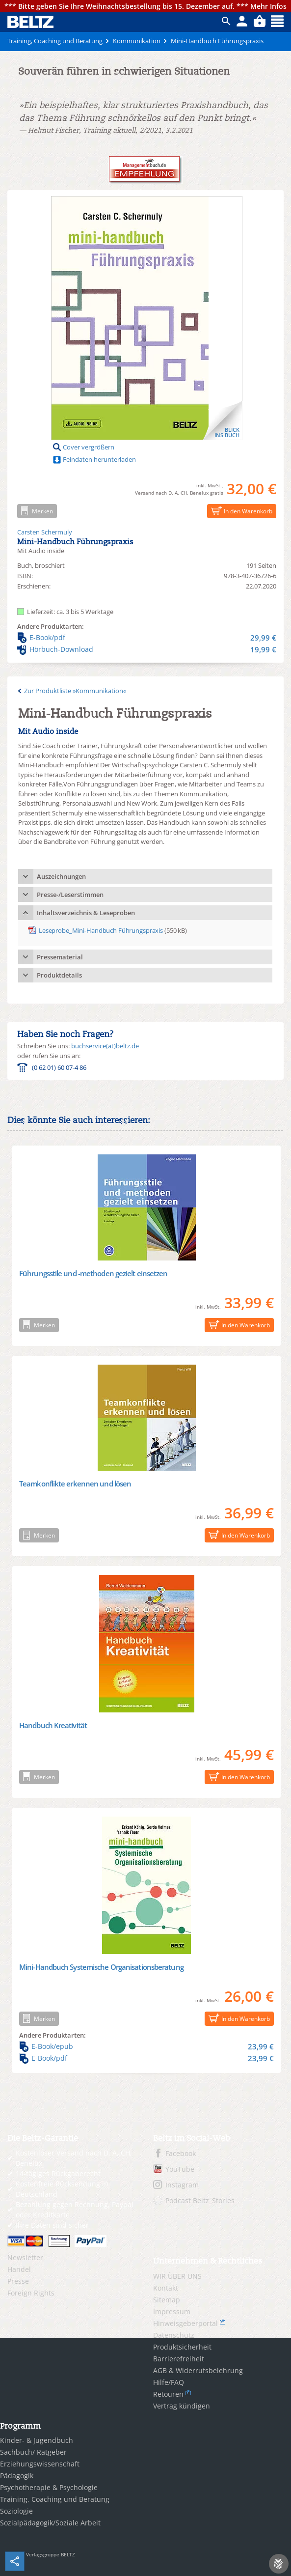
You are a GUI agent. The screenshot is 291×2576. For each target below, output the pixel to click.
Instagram (182, 2184)
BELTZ (30, 22)
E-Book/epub (146, 2046)
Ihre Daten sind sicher (52, 2225)
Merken (35, 510)
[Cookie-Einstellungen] (279, 2564)
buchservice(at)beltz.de (105, 1045)
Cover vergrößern (88, 447)
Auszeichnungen (61, 876)
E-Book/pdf (146, 638)
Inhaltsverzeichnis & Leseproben (86, 912)
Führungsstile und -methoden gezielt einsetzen (93, 1273)
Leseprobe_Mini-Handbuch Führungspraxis (101, 930)
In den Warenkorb (239, 510)
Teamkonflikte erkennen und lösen (75, 1483)
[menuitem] (72, 2258)
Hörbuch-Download (146, 649)
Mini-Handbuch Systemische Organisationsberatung (101, 1967)
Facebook (180, 2153)
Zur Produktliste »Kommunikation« (75, 690)
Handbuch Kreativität (53, 1725)
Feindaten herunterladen (99, 459)
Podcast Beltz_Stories (200, 2200)
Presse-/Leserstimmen (70, 894)
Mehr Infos (268, 6)
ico (226, 21)
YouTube (179, 2169)
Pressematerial (60, 956)
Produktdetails (59, 975)
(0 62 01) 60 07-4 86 (59, 1067)
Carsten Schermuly (44, 532)
